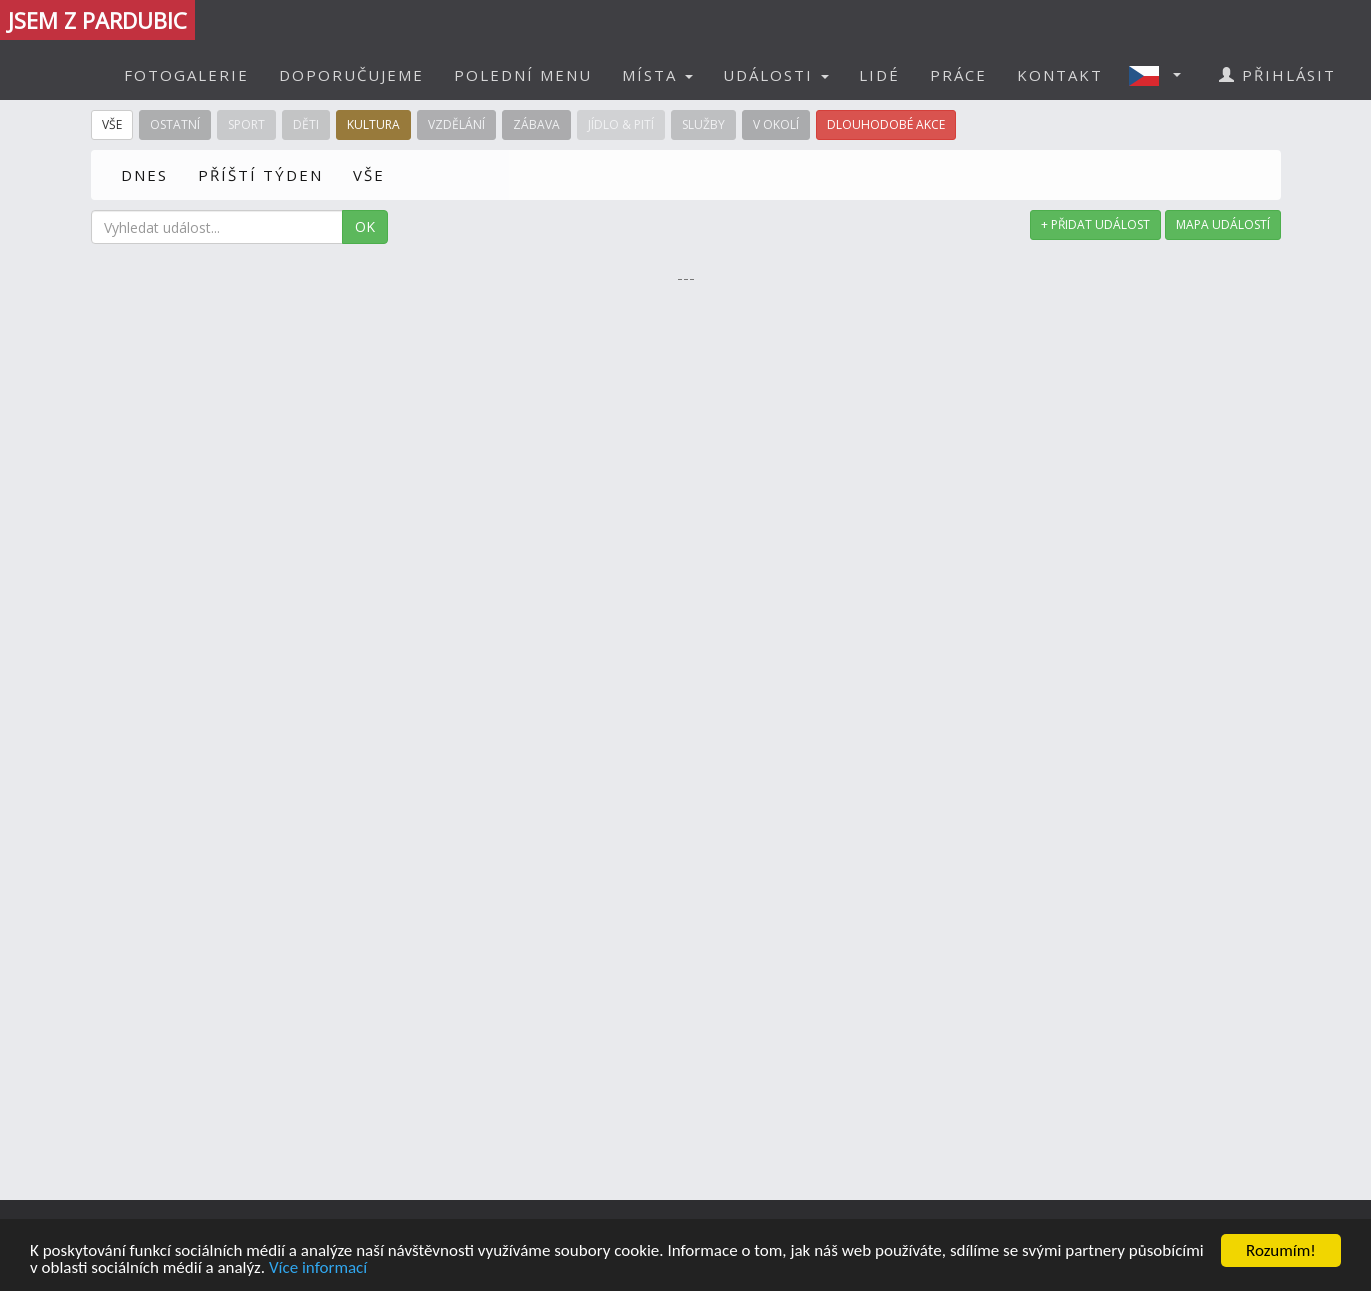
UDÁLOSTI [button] (776, 75)
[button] (1161, 75)
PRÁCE (958, 75)
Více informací (318, 1268)
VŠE (369, 175)
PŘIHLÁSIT (1277, 75)
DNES (144, 175)
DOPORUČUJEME (351, 75)
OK (365, 226)
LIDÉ (879, 75)
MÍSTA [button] (657, 75)
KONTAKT (1060, 75)
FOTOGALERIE (186, 75)
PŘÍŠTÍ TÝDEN (260, 175)
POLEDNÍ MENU (523, 75)
